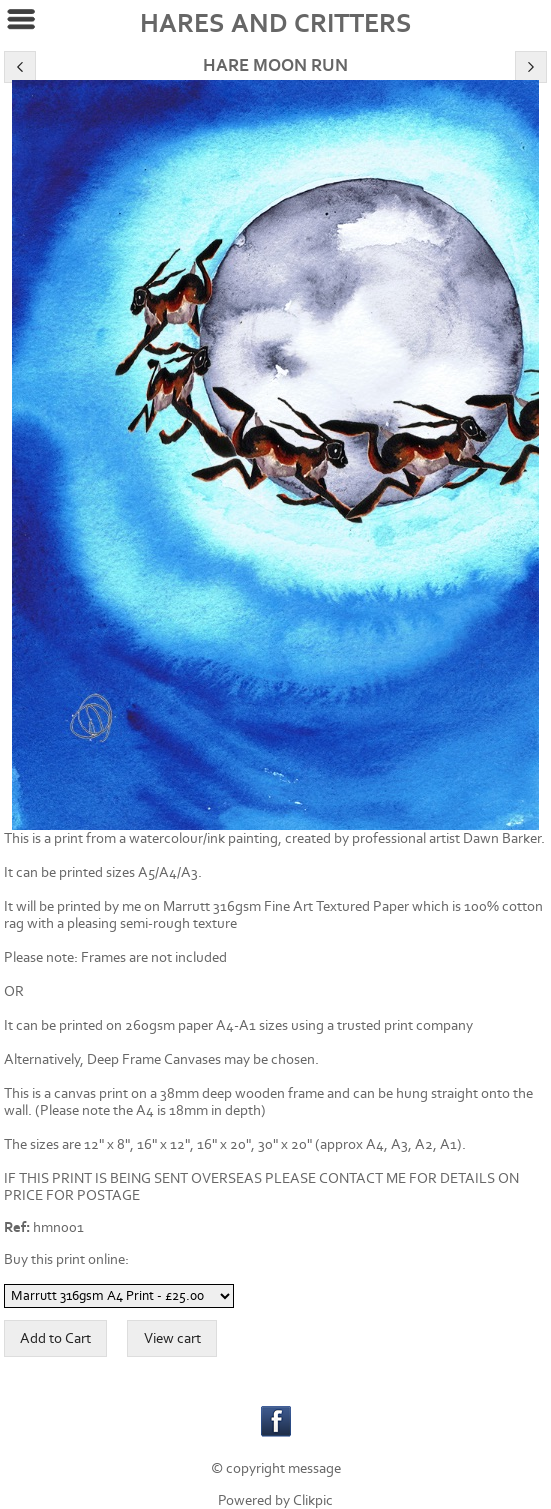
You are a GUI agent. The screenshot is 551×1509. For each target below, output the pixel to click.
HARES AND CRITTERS (276, 24)
